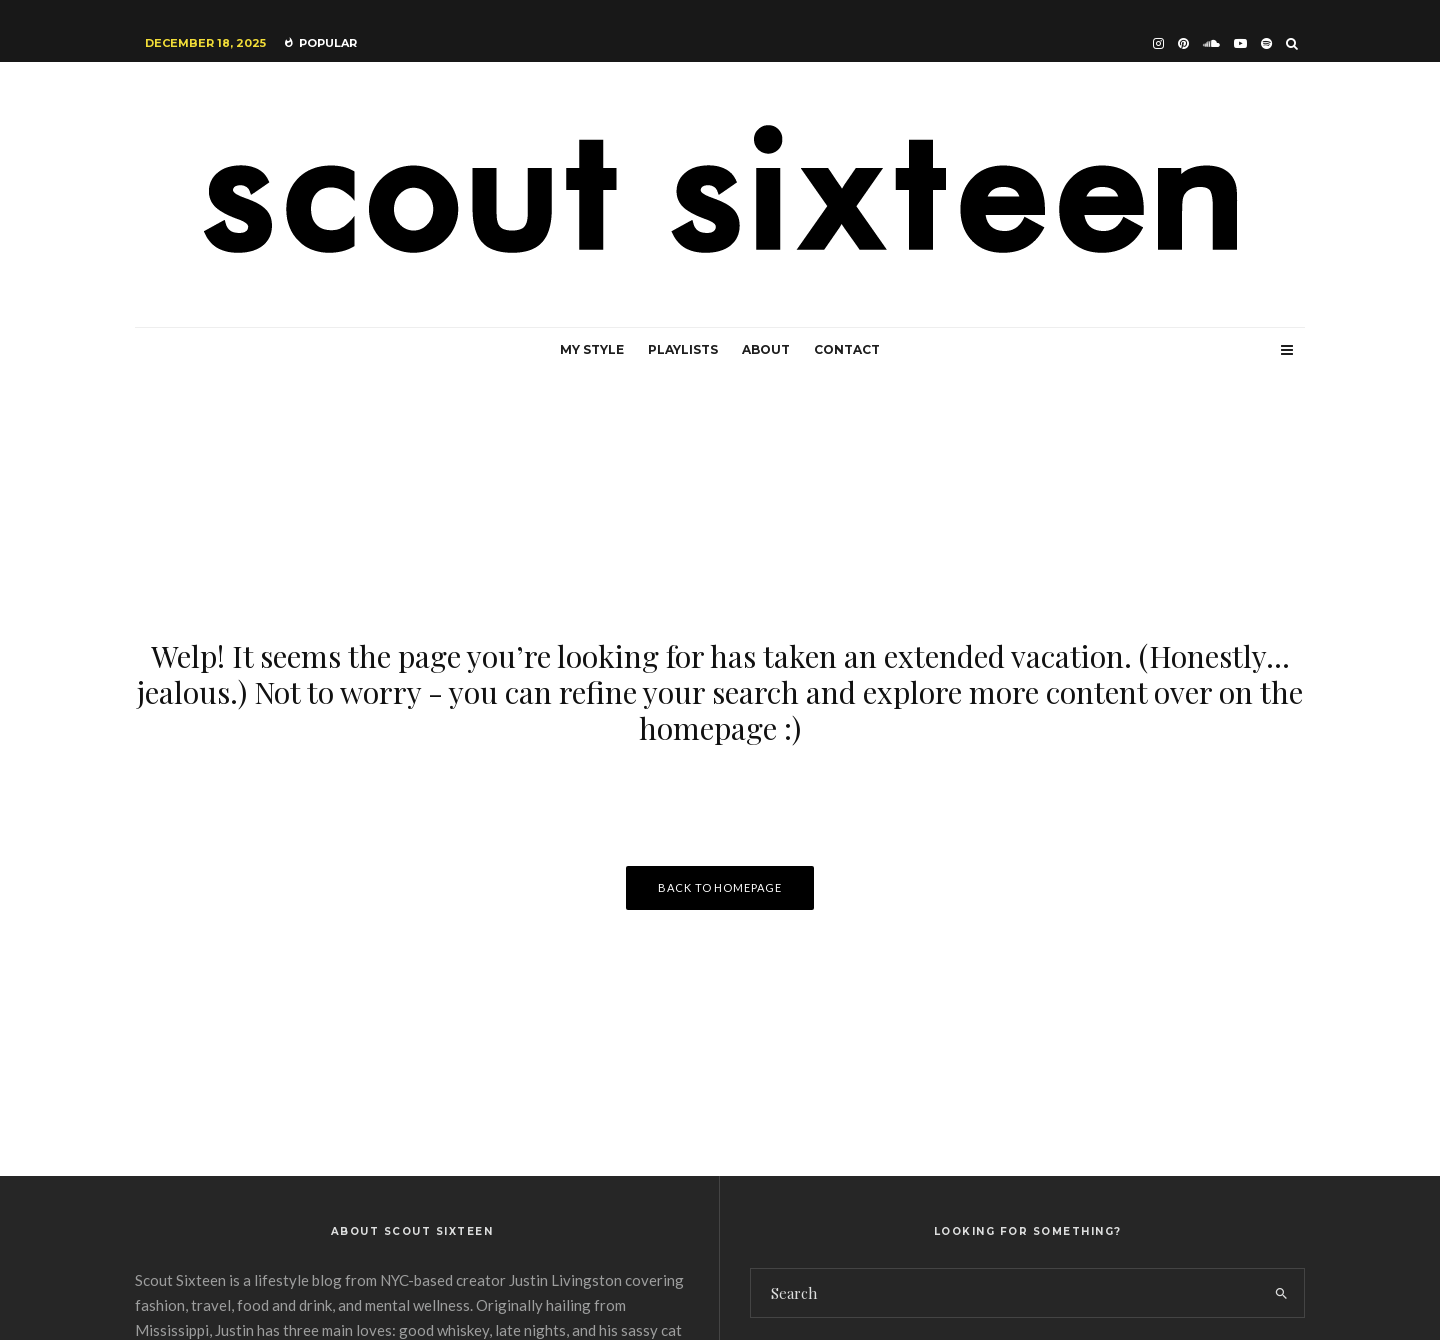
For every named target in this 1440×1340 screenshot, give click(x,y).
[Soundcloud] (1211, 43)
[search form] (1005, 1293)
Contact (847, 349)
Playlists (683, 349)
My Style (592, 349)
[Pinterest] (1183, 43)
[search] (1281, 1293)
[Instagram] (1158, 43)
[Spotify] (1266, 43)
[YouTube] (1240, 43)
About (766, 349)
